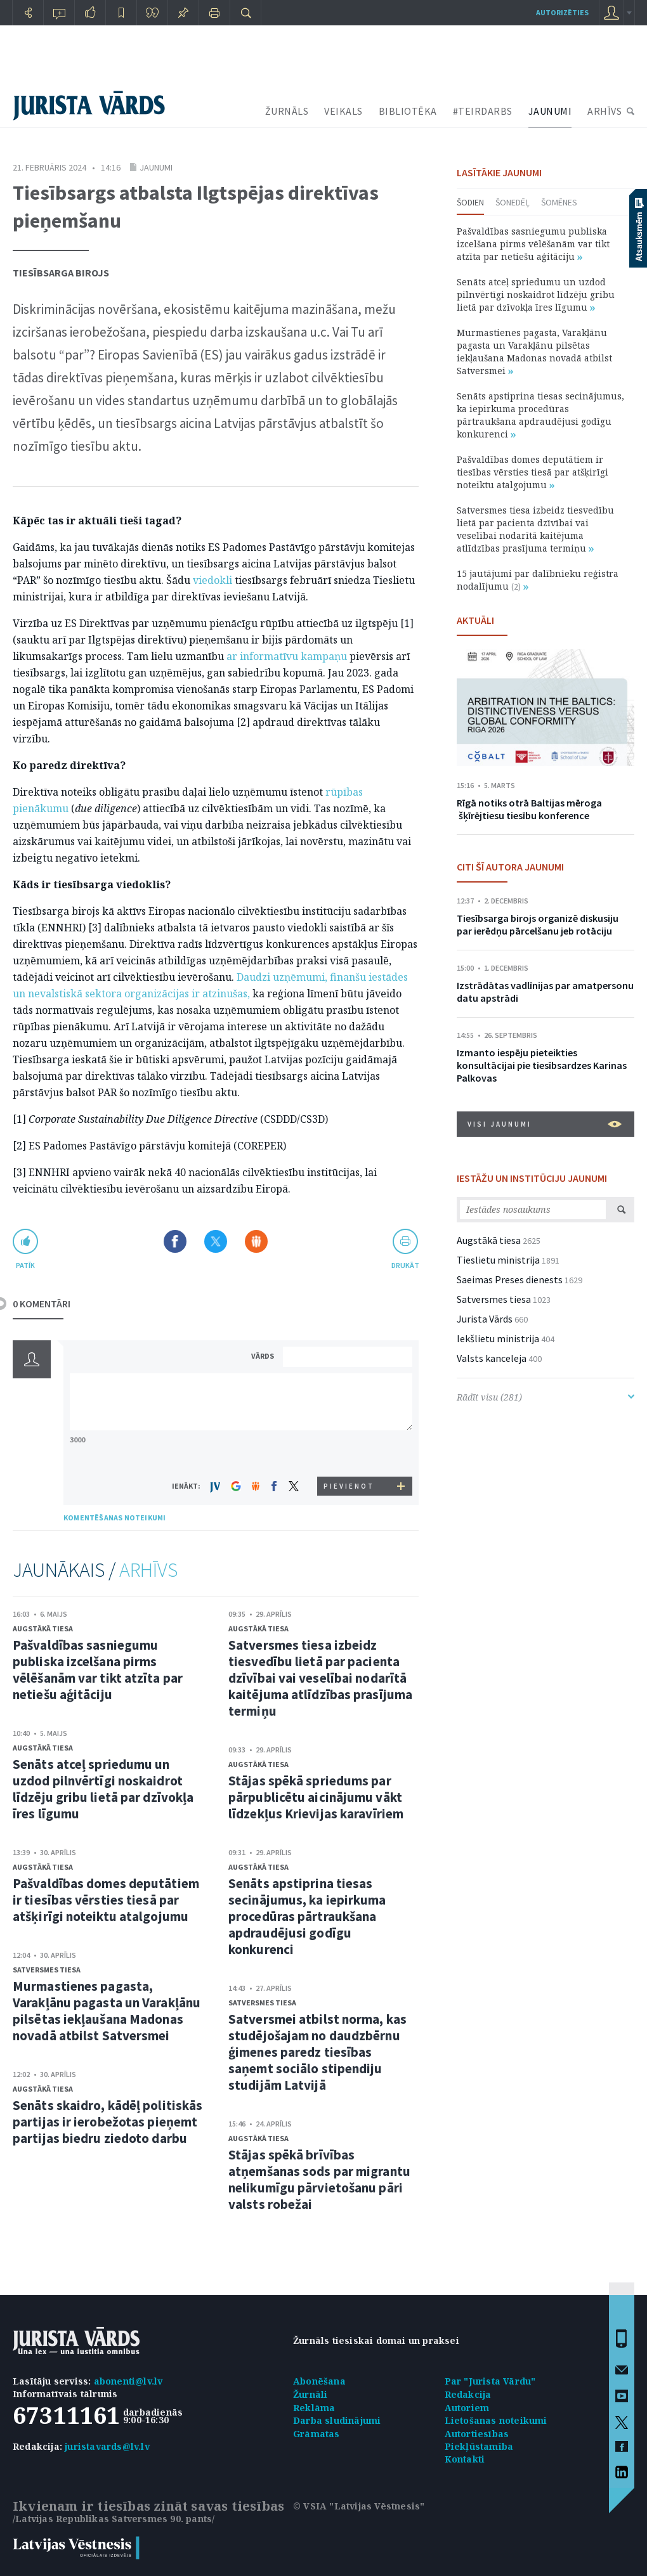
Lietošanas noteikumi (496, 2420)
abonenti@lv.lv (128, 2381)
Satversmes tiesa (47, 1969)
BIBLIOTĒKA (408, 111)
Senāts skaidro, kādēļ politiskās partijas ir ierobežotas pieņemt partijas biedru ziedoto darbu (107, 2122)
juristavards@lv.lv (107, 2446)
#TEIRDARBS (483, 111)
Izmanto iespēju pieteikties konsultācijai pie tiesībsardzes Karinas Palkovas (542, 1065)
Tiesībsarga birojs (61, 272)
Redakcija (468, 2394)
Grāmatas (316, 2434)
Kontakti (465, 2459)
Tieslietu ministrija (498, 1259)
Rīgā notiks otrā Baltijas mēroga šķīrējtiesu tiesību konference (529, 809)
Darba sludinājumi (337, 2420)
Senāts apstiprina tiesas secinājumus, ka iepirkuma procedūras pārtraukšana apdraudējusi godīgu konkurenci (307, 1916)
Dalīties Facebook (175, 1241)
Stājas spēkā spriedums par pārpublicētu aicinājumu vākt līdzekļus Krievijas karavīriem (315, 1797)
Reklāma (314, 2408)
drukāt (405, 1265)
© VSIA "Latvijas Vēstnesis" (358, 2506)
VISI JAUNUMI (544, 1124)
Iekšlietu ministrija (498, 1338)
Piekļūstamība (479, 2446)
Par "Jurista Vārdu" (490, 2381)
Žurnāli (310, 2394)
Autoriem (467, 2408)
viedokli (212, 580)
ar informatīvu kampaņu (286, 656)
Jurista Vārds (485, 1318)
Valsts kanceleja (491, 1358)
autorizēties (562, 12)
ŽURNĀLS (287, 111)
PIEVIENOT (349, 1486)
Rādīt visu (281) (545, 1397)
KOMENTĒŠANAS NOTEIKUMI (114, 1517)
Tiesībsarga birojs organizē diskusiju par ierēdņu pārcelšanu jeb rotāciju (537, 924)
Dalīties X (215, 1241)
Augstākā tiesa (43, 1628)
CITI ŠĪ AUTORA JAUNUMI (510, 866)
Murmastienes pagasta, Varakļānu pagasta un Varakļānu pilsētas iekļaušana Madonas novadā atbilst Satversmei (106, 2010)
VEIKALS (343, 111)
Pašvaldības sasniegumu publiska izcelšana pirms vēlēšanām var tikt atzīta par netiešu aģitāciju (98, 1669)
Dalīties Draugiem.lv (256, 1241)
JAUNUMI (550, 111)
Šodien (470, 202)
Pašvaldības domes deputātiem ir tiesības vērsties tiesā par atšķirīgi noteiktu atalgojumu (106, 1900)
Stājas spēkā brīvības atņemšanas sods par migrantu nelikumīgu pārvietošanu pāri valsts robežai (319, 2179)
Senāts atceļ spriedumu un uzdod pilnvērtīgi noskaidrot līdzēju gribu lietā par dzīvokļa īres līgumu (103, 1789)
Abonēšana (319, 2381)
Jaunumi (156, 167)
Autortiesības (477, 2434)
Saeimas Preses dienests (510, 1279)
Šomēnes (559, 202)
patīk (25, 1265)
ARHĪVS (604, 111)
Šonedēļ (512, 202)
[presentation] (349, 1453)
